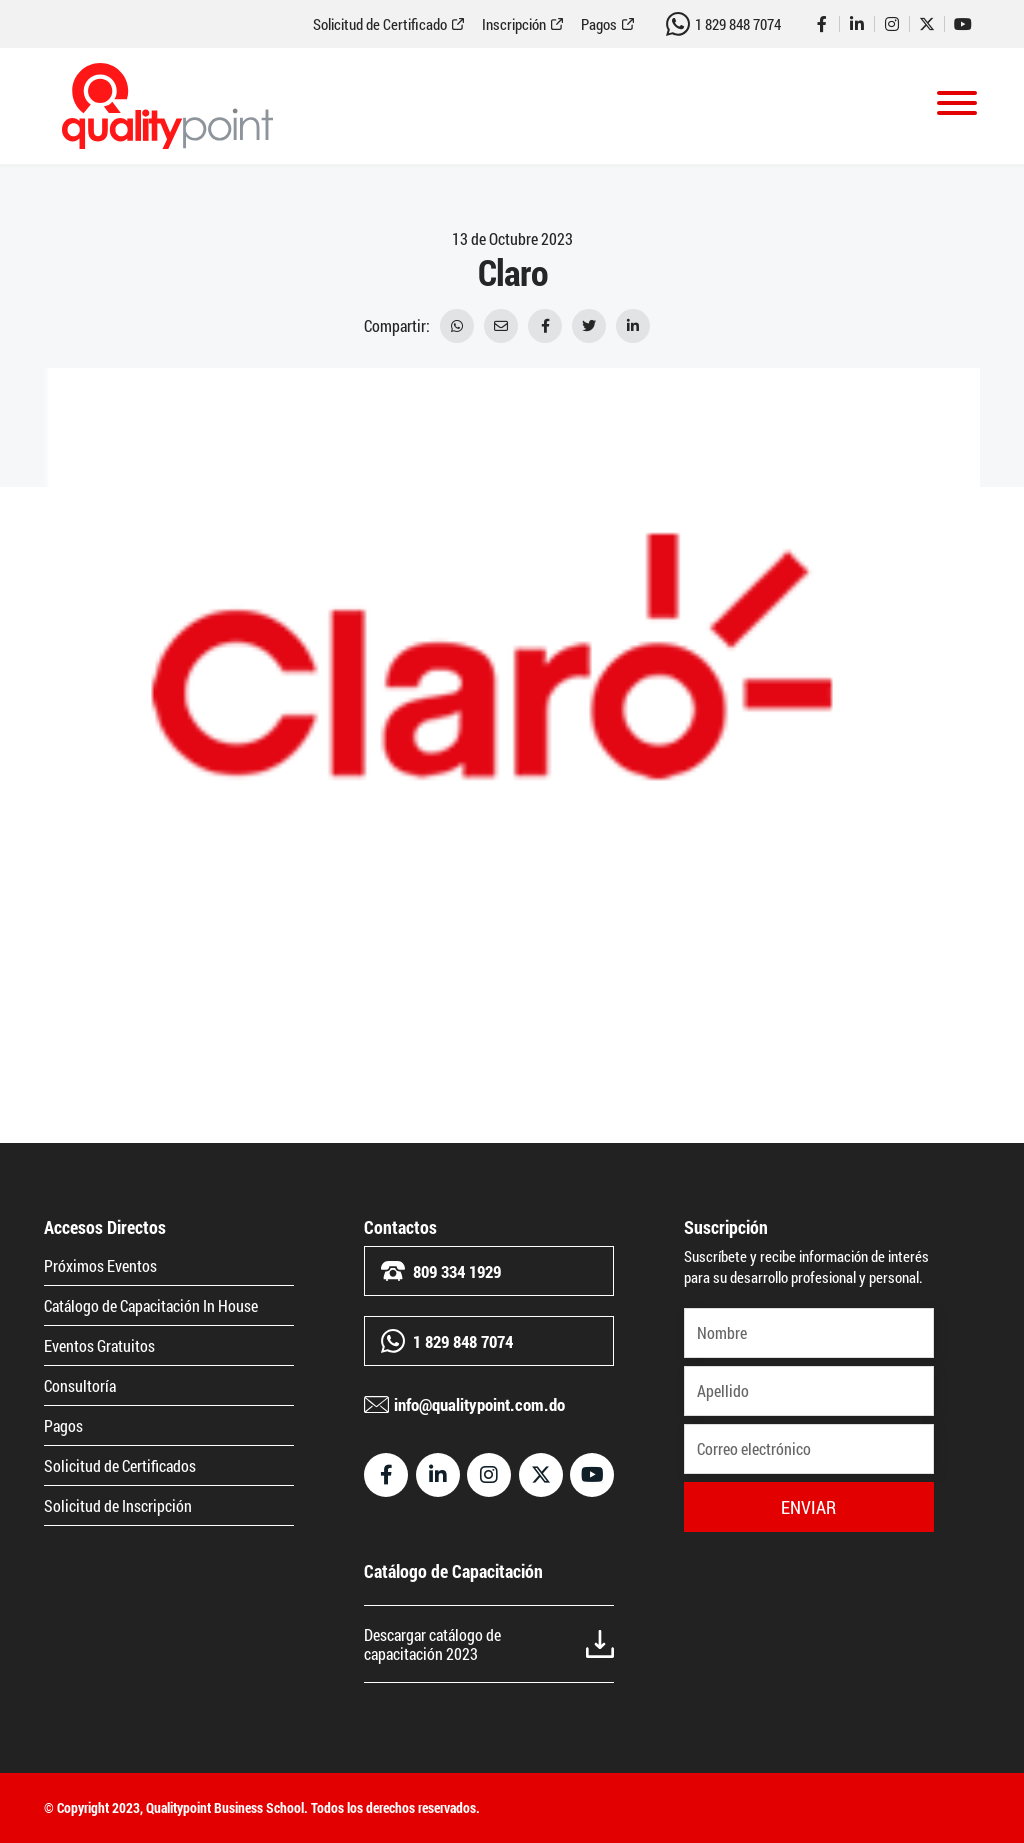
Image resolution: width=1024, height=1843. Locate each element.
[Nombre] (809, 1333)
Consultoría (80, 1385)
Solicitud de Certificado (380, 24)
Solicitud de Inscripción (118, 1505)
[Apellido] (809, 1391)
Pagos (599, 24)
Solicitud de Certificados (120, 1465)
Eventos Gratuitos (99, 1345)
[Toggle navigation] (957, 106)
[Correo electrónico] (809, 1449)
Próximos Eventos (100, 1265)
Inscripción (514, 24)
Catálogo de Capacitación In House (151, 1305)
